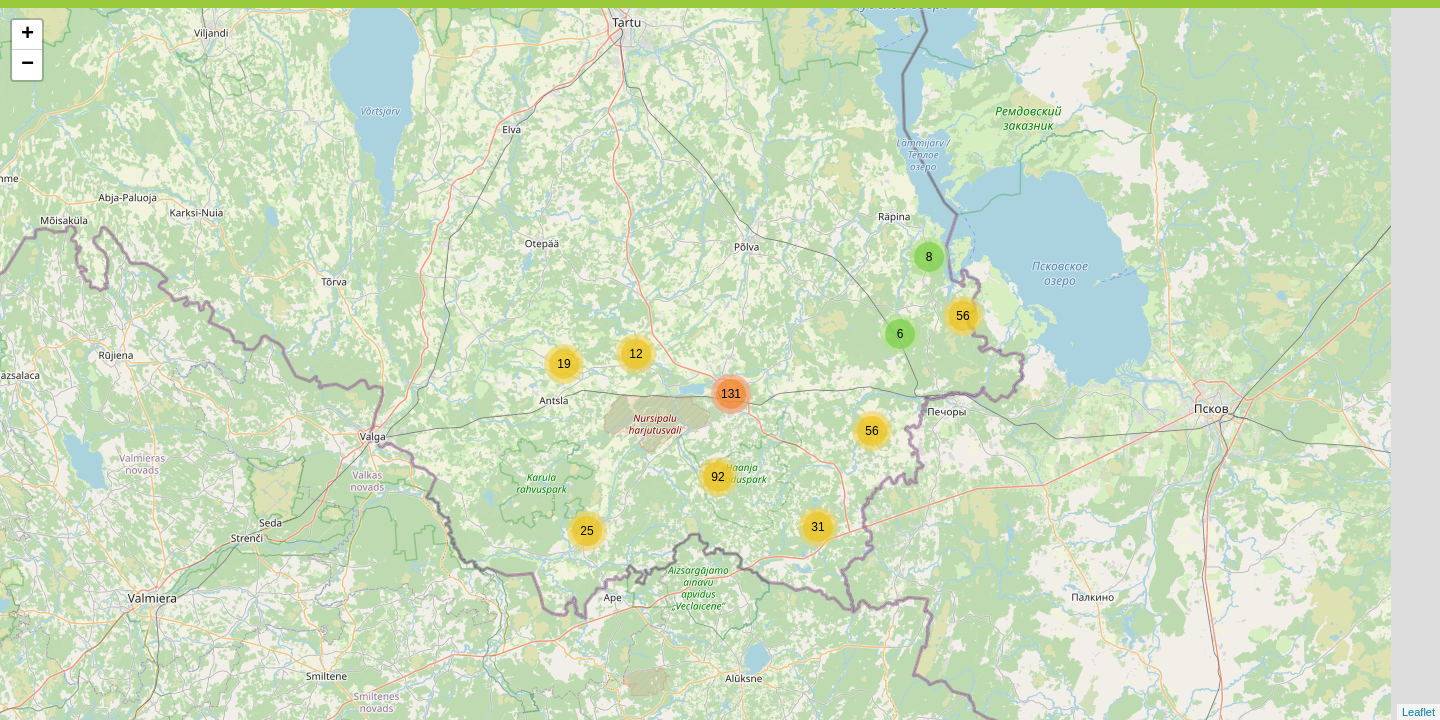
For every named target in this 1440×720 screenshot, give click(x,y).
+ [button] (27, 35)
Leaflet (1418, 712)
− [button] (27, 65)
